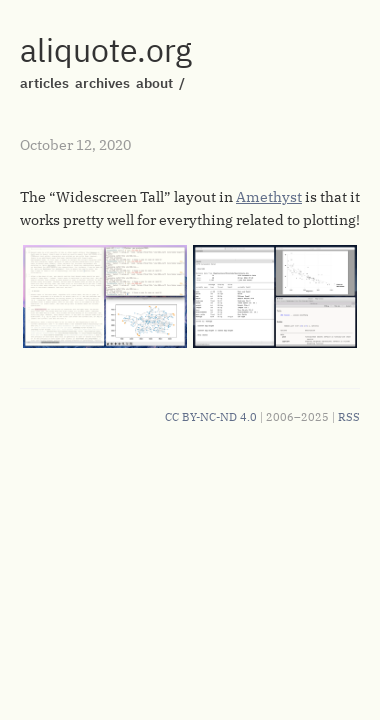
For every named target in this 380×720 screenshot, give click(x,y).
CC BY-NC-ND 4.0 (211, 417)
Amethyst (269, 197)
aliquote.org (106, 50)
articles (44, 83)
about (154, 83)
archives (102, 83)
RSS (349, 417)
